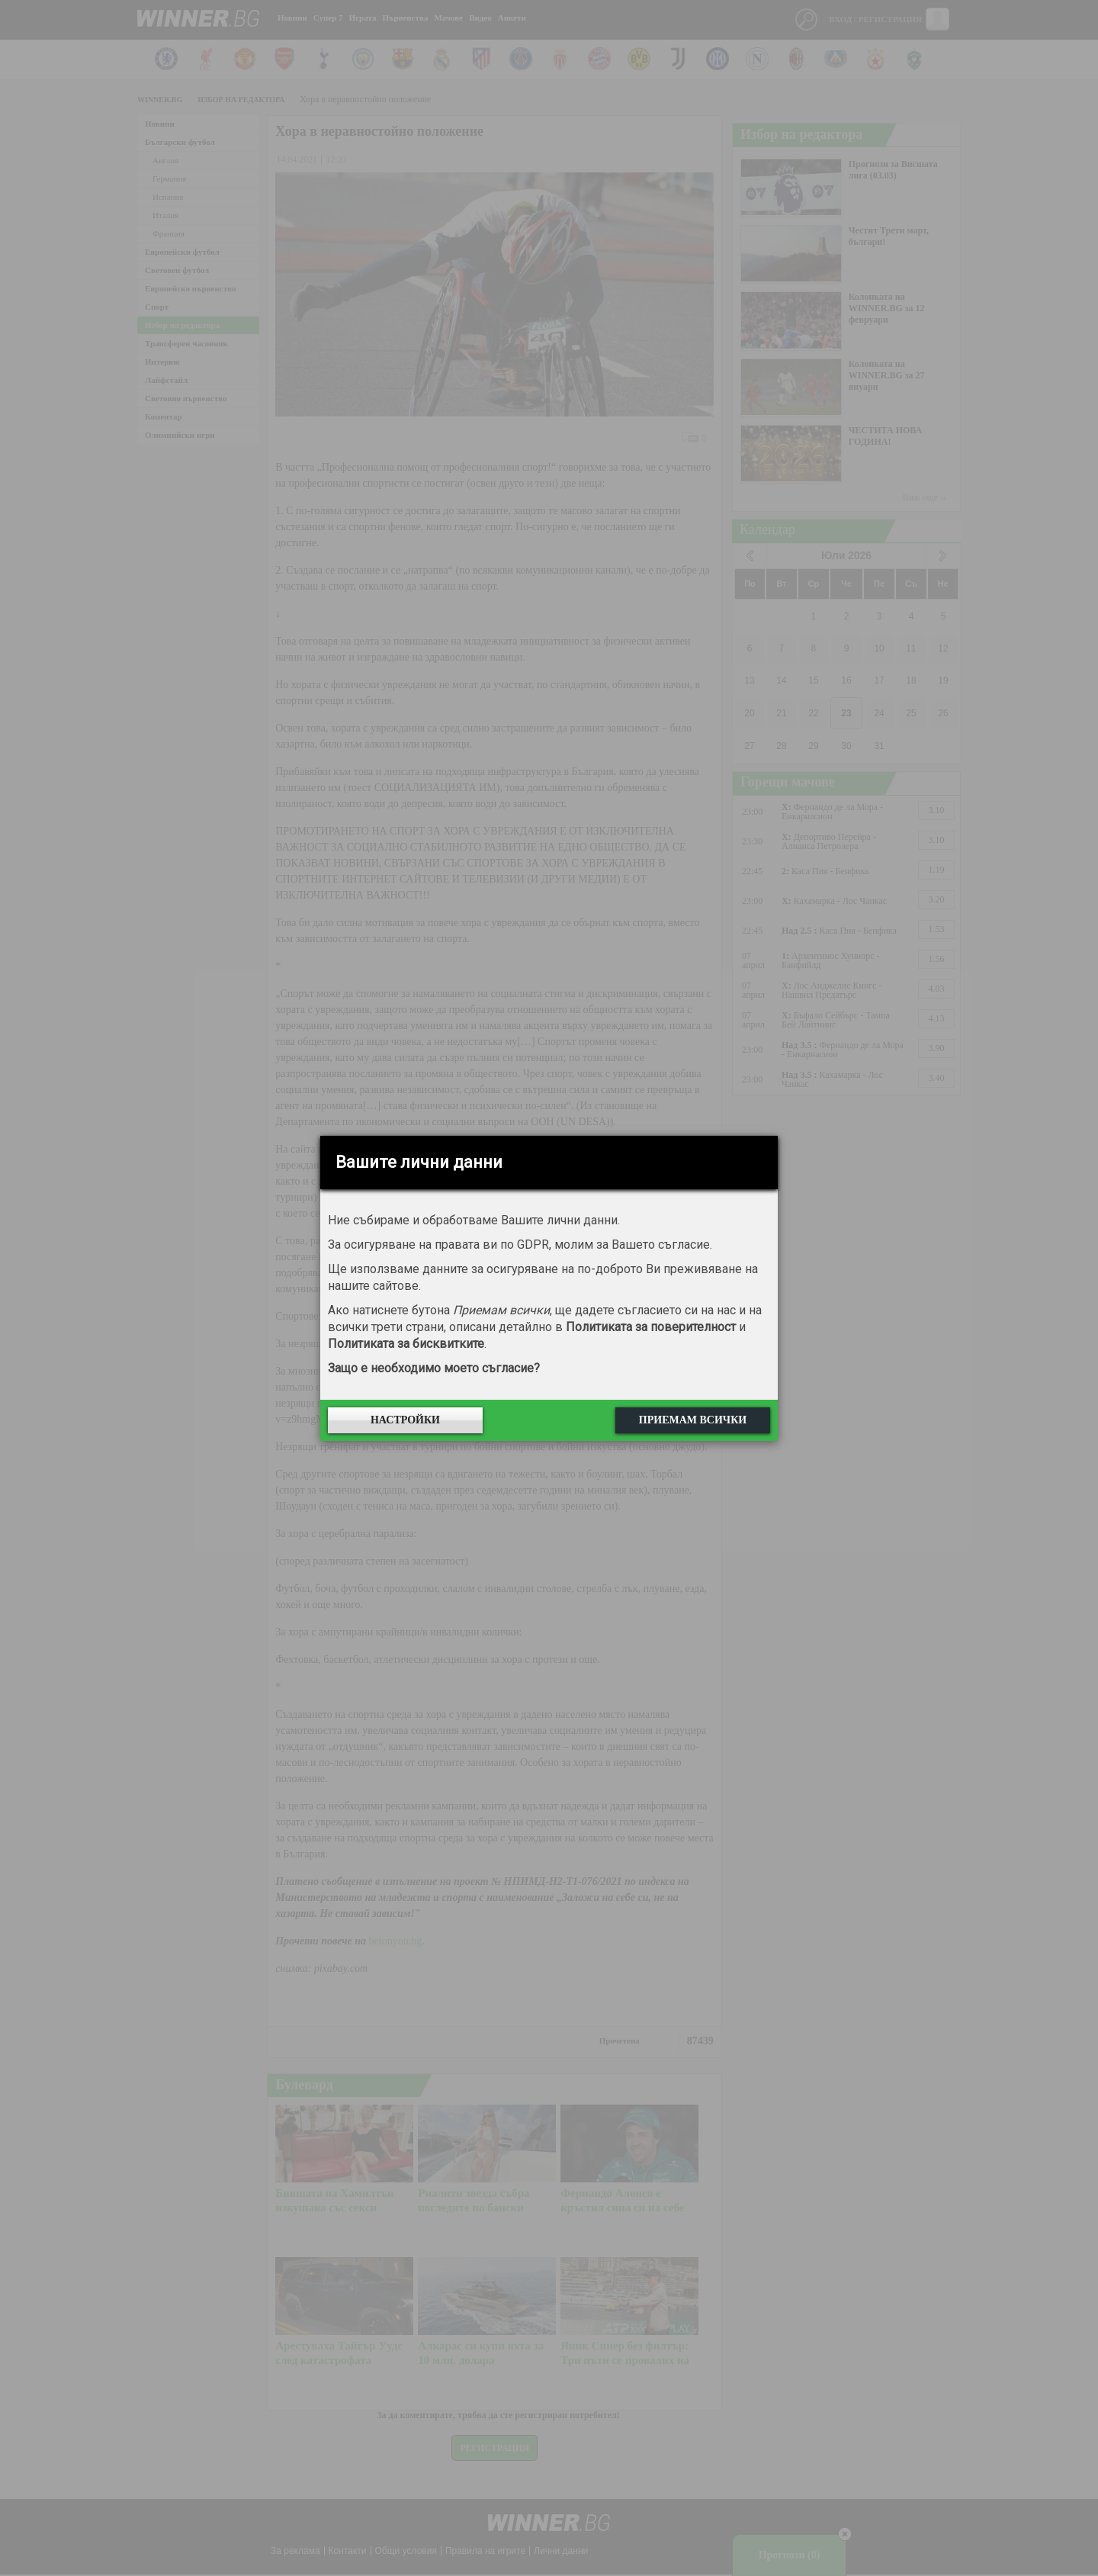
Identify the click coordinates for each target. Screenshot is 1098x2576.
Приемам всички (692, 1420)
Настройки (405, 1420)
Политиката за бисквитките (406, 1343)
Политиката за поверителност (651, 1327)
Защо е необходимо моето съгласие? (434, 1368)
